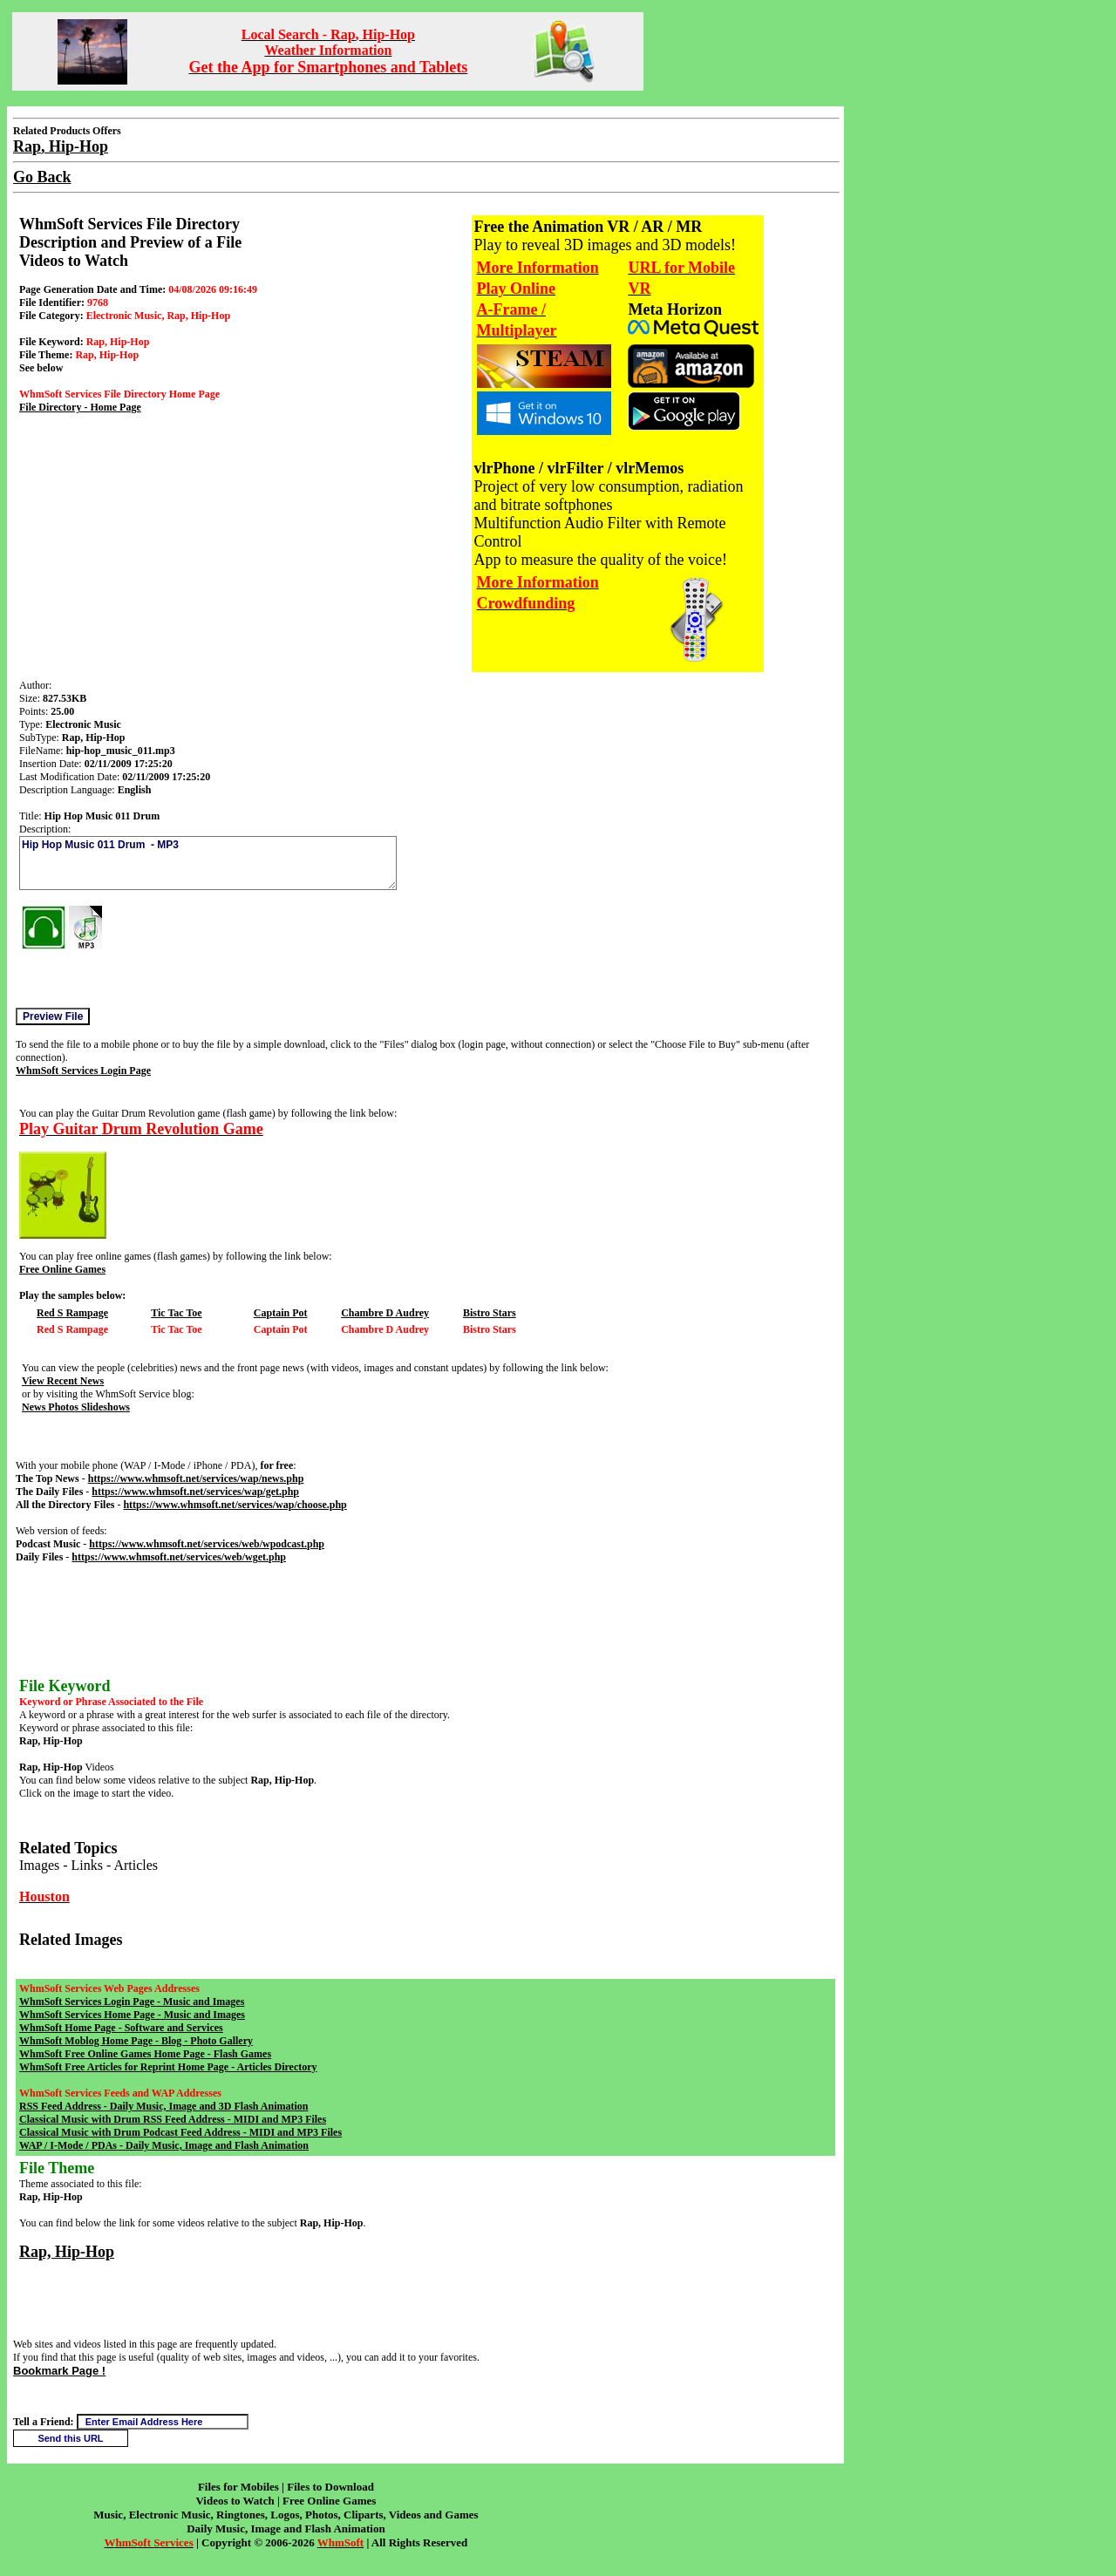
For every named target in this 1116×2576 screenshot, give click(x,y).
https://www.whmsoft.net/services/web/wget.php (178, 1557)
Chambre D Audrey (385, 1313)
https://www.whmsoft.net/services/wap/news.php (196, 1478)
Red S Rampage (72, 1313)
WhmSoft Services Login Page (83, 1070)
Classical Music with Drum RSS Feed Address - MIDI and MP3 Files (172, 2119)
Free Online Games (62, 1269)
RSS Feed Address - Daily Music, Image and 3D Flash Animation (163, 2106)
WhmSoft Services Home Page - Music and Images (132, 2014)
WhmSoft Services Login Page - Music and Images (131, 2001)
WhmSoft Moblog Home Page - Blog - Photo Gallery (136, 2041)
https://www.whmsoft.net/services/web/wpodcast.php (206, 1544)
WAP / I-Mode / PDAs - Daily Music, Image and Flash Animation (164, 2145)
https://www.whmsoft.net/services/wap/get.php (195, 1491)
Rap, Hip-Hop (66, 2251)
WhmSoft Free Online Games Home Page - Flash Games (145, 2054)
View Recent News (63, 1381)
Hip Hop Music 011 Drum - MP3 (208, 863)
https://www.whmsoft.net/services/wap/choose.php (234, 1505)
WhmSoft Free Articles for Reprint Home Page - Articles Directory (168, 2067)
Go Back (42, 177)
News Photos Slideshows (76, 1407)
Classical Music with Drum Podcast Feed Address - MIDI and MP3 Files (180, 2132)
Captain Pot (281, 1313)
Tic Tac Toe (176, 1313)
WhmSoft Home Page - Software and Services (121, 2028)
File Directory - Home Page (80, 407)
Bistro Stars (489, 1313)
